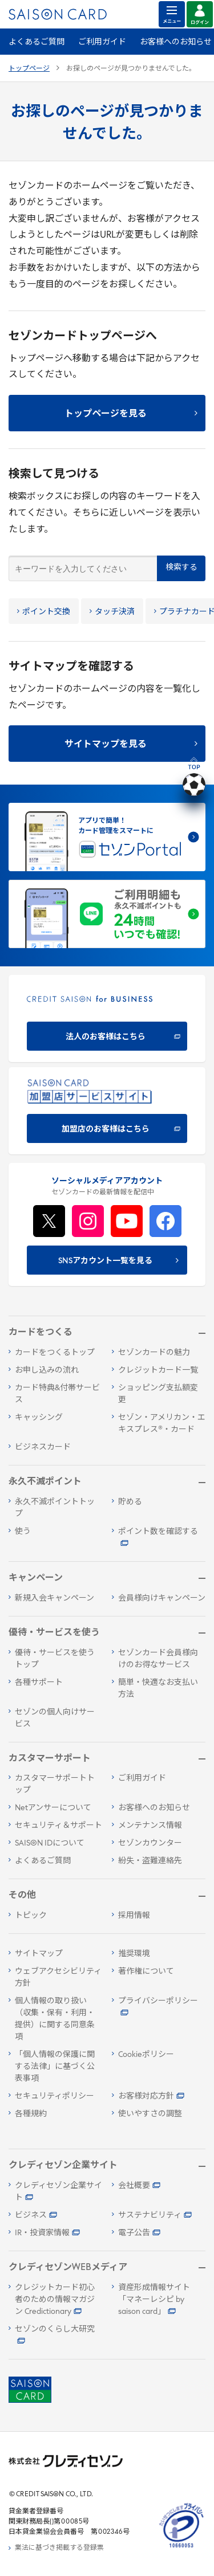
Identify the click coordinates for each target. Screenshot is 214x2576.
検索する (181, 567)
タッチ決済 (112, 612)
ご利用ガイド (102, 42)
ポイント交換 (43, 612)
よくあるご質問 (36, 42)
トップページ (29, 69)
